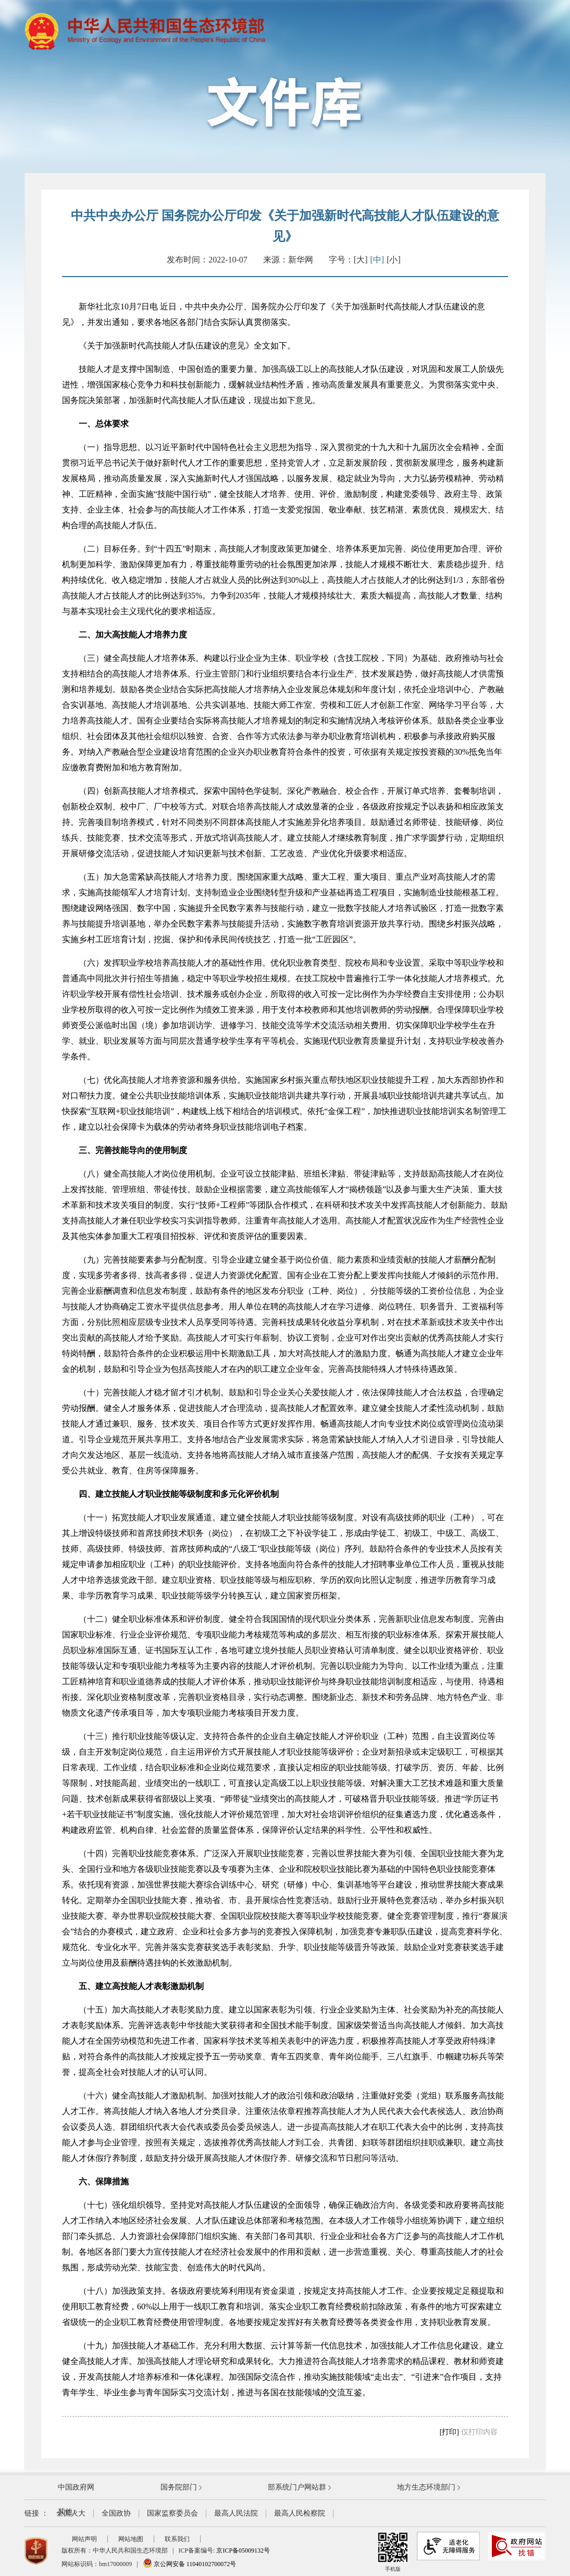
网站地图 (130, 2539)
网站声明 (84, 2539)
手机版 (392, 2552)
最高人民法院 (236, 2513)
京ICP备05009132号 (243, 2550)
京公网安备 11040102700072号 (190, 2564)
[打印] (449, 2432)
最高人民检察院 (299, 2513)
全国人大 (70, 2513)
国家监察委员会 (172, 2513)
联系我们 (177, 2539)
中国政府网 (76, 2487)
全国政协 (116, 2513)
